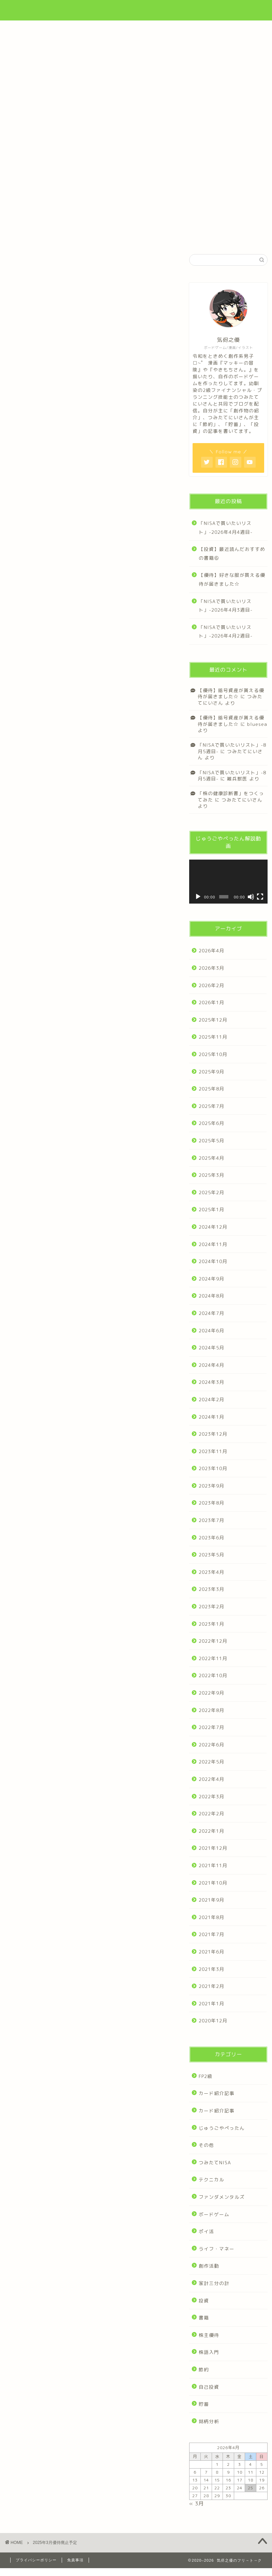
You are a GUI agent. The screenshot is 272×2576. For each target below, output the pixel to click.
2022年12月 (213, 1641)
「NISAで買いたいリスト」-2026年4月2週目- (226, 631)
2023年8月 (211, 1502)
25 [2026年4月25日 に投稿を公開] (250, 2488)
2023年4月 (211, 1572)
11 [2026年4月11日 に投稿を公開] (250, 2472)
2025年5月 (211, 1140)
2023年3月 (211, 1589)
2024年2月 (211, 1399)
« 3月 (196, 2503)
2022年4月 (211, 1779)
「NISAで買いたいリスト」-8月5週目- (232, 775)
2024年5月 (211, 1347)
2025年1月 (211, 1209)
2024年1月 (211, 1417)
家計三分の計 (214, 2283)
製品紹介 (27, 146)
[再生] (198, 896)
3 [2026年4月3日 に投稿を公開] (239, 2464)
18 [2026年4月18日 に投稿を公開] (250, 2480)
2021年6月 (211, 1951)
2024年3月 (211, 1382)
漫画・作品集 (205, 131)
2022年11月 (213, 1658)
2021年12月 (213, 1848)
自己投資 (209, 2387)
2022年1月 (211, 1831)
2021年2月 (211, 1986)
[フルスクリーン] (260, 896)
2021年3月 (211, 1969)
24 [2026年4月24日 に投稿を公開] (239, 2488)
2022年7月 (211, 1727)
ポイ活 (206, 2231)
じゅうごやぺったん (222, 2128)
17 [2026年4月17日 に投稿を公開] (239, 2480)
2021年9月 (211, 1900)
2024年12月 (213, 1227)
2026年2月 (211, 985)
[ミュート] (250, 896)
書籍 (204, 2317)
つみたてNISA (215, 2162)
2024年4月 (211, 1365)
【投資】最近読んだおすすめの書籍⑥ (232, 553)
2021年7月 (211, 1934)
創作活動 (209, 2266)
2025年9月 (211, 1071)
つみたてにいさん (230, 754)
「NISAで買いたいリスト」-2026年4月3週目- (226, 605)
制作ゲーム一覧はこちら (136, 199)
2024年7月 (211, 1313)
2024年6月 (211, 1330)
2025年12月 (213, 1019)
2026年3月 (211, 968)
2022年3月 (211, 1796)
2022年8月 (211, 1710)
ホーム (24, 131)
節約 (204, 2369)
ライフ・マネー (217, 2248)
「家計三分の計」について (136, 131)
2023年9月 (211, 1485)
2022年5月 (211, 1761)
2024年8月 (211, 1295)
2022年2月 (211, 1813)
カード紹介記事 (217, 2093)
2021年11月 (213, 1865)
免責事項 (75, 2560)
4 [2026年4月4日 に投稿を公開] (250, 2464)
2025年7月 (211, 1106)
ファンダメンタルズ (222, 2197)
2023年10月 (213, 1468)
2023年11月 (213, 1451)
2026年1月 (211, 1002)
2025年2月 (211, 1192)
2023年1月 (211, 1624)
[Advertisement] (136, 71)
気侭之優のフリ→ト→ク (136, 8)
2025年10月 (213, 1054)
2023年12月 (213, 1434)
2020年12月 (213, 2020)
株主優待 (209, 2335)
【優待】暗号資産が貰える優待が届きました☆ (231, 693)
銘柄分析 (209, 2421)
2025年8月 (211, 1088)
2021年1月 (211, 2003)
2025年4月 (211, 1158)
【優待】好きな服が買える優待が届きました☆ (232, 579)
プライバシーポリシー (36, 2560)
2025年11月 (213, 1037)
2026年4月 (211, 950)
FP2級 (205, 2076)
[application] (228, 882)
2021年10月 (213, 1882)
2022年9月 (211, 1692)
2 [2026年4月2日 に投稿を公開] (228, 2464)
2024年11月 (213, 1244)
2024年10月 (213, 1261)
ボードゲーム (214, 2214)
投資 (204, 2300)
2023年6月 (211, 1537)
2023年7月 (211, 1520)
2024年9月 (211, 1278)
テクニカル (211, 2179)
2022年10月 (213, 1675)
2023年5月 (211, 1554)
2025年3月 (211, 1175)
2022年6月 (211, 1744)
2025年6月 (211, 1123)
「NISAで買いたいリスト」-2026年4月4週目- (226, 527)
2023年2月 (211, 1606)
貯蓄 (204, 2404)
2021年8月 (211, 1917)
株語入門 (209, 2352)
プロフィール (67, 131)
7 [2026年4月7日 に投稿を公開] (206, 2472)
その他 (206, 2145)
